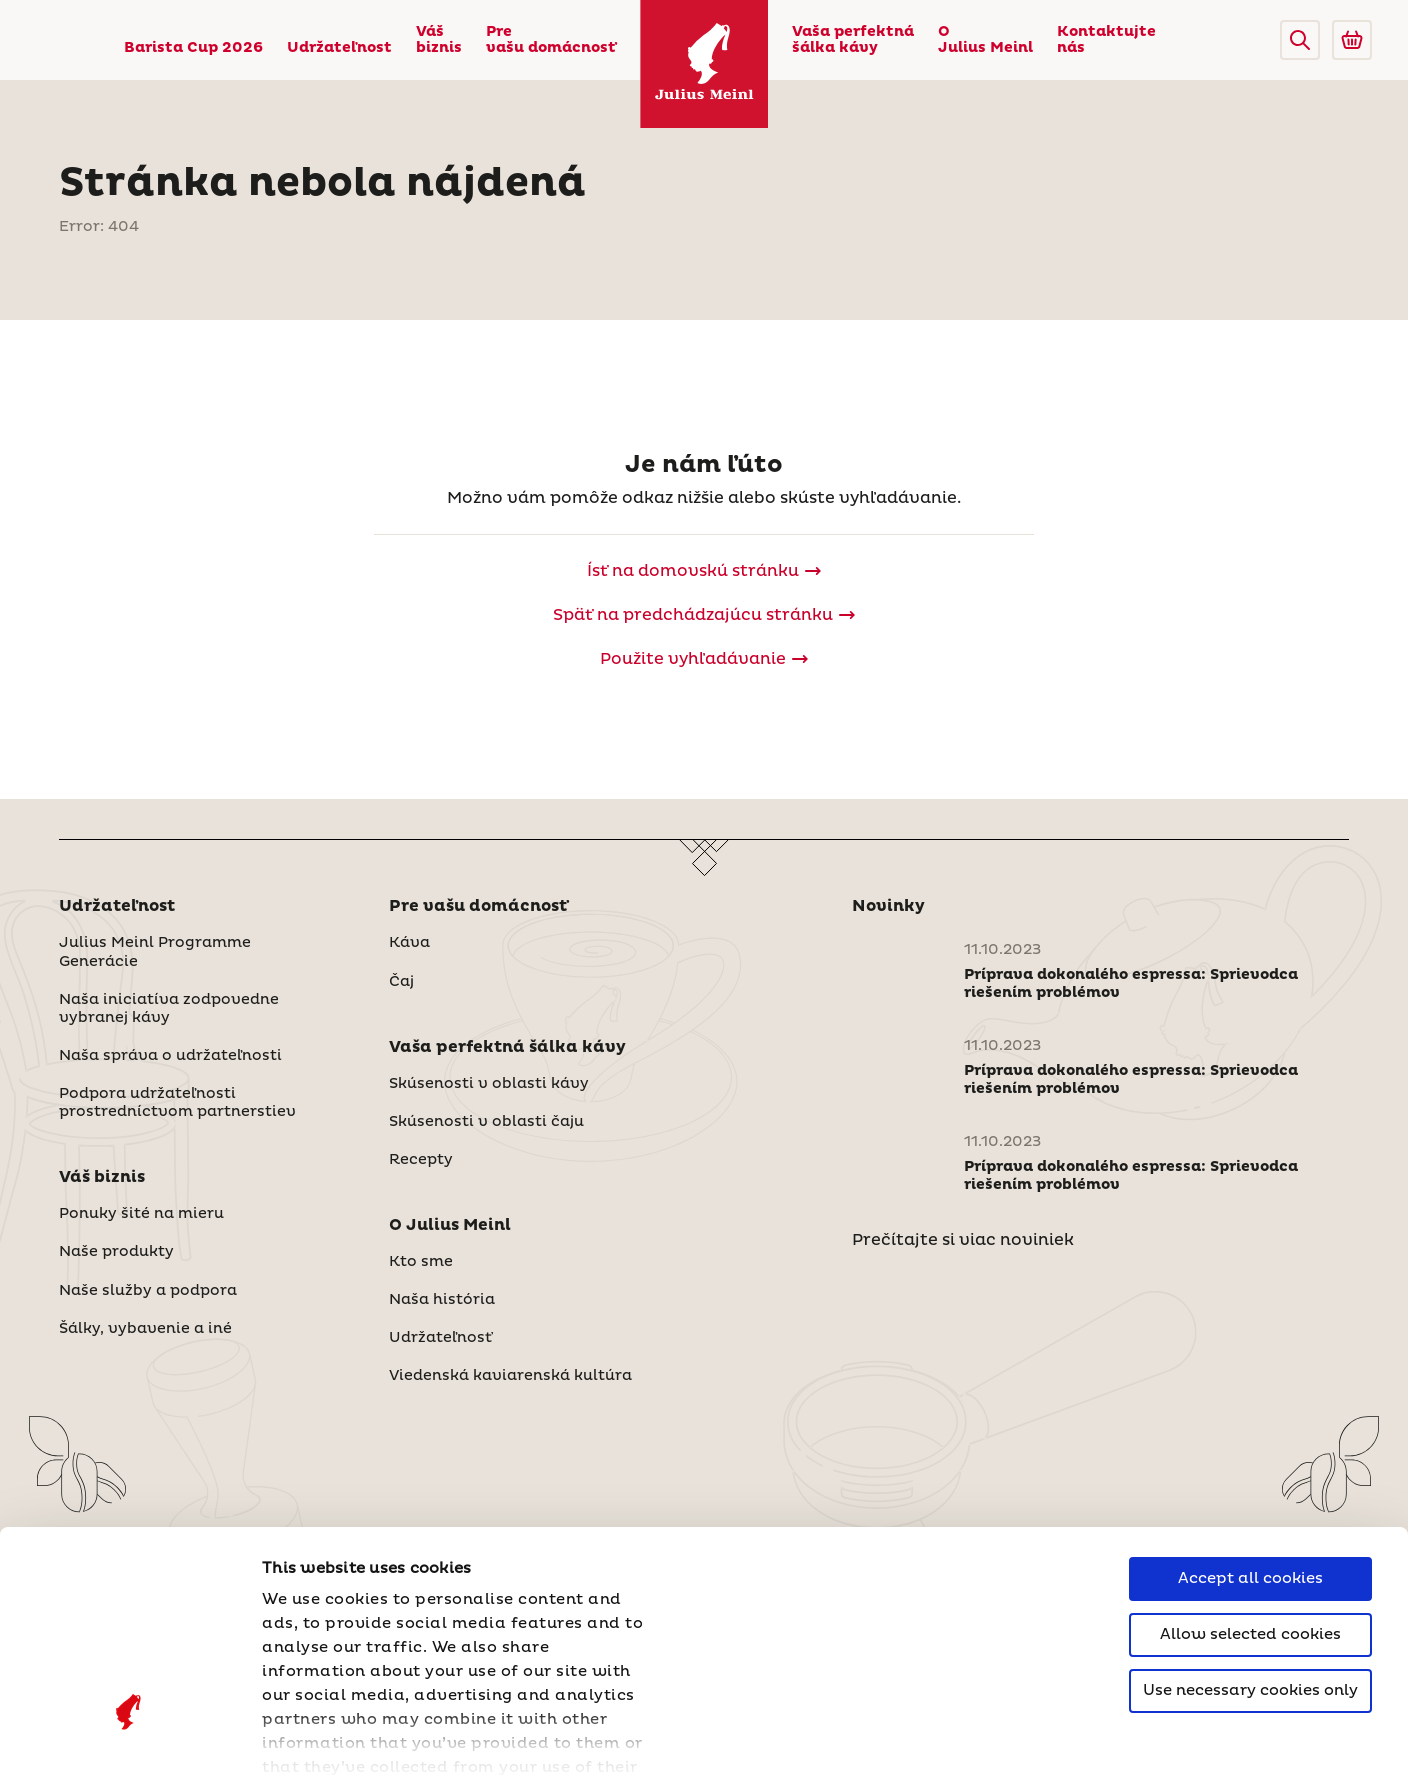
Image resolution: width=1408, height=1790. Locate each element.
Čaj (401, 982)
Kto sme (421, 1262)
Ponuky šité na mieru (141, 1214)
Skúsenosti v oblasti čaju (486, 1122)
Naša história (442, 1300)
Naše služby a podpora (148, 1291)
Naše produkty (116, 1252)
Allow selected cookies (1250, 1469)
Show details (315, 1750)
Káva (409, 943)
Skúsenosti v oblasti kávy (489, 1084)
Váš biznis (439, 40)
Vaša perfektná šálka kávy (853, 40)
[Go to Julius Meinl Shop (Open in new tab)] (1352, 40)
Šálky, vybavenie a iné (145, 1329)
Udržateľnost (339, 48)
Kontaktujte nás (1106, 40)
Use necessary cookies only (1250, 1525)
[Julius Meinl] (704, 64)
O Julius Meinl (985, 40)
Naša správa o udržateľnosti (170, 1056)
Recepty (421, 1160)
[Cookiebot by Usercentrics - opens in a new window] (129, 1751)
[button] (1300, 40)
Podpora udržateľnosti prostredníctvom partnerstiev (177, 1103)
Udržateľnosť (440, 1338)
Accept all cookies (1250, 1413)
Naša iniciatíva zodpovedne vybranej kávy (169, 1009)
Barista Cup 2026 (193, 48)
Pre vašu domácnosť (551, 40)
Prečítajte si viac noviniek (963, 1240)
